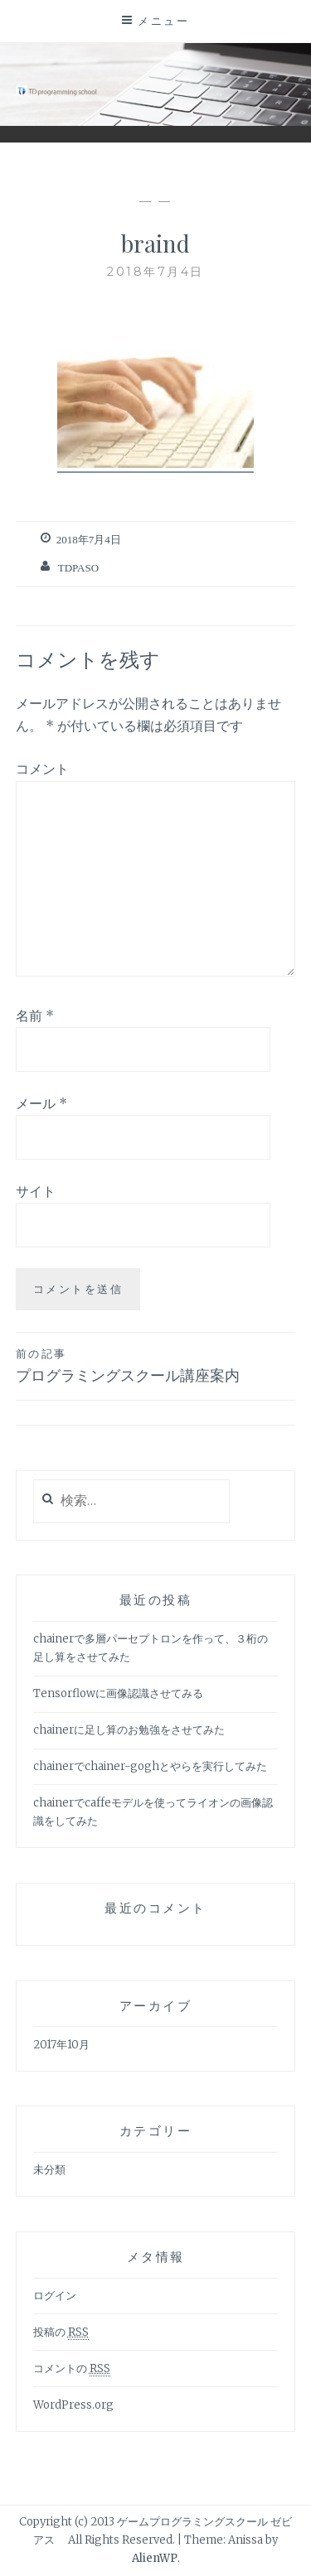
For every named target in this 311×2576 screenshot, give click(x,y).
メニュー (163, 20)
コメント (42, 768)
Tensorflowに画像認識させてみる (118, 1693)
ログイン (54, 2296)
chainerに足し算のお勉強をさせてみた (129, 1730)
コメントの (71, 2368)
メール (41, 1103)
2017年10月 (61, 2045)
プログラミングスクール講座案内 (156, 1364)
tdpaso (78, 567)
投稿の (61, 2332)
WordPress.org (73, 2405)
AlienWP (154, 2558)
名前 (35, 1015)
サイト (36, 1191)
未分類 (49, 2170)
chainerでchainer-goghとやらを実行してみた (150, 1766)
